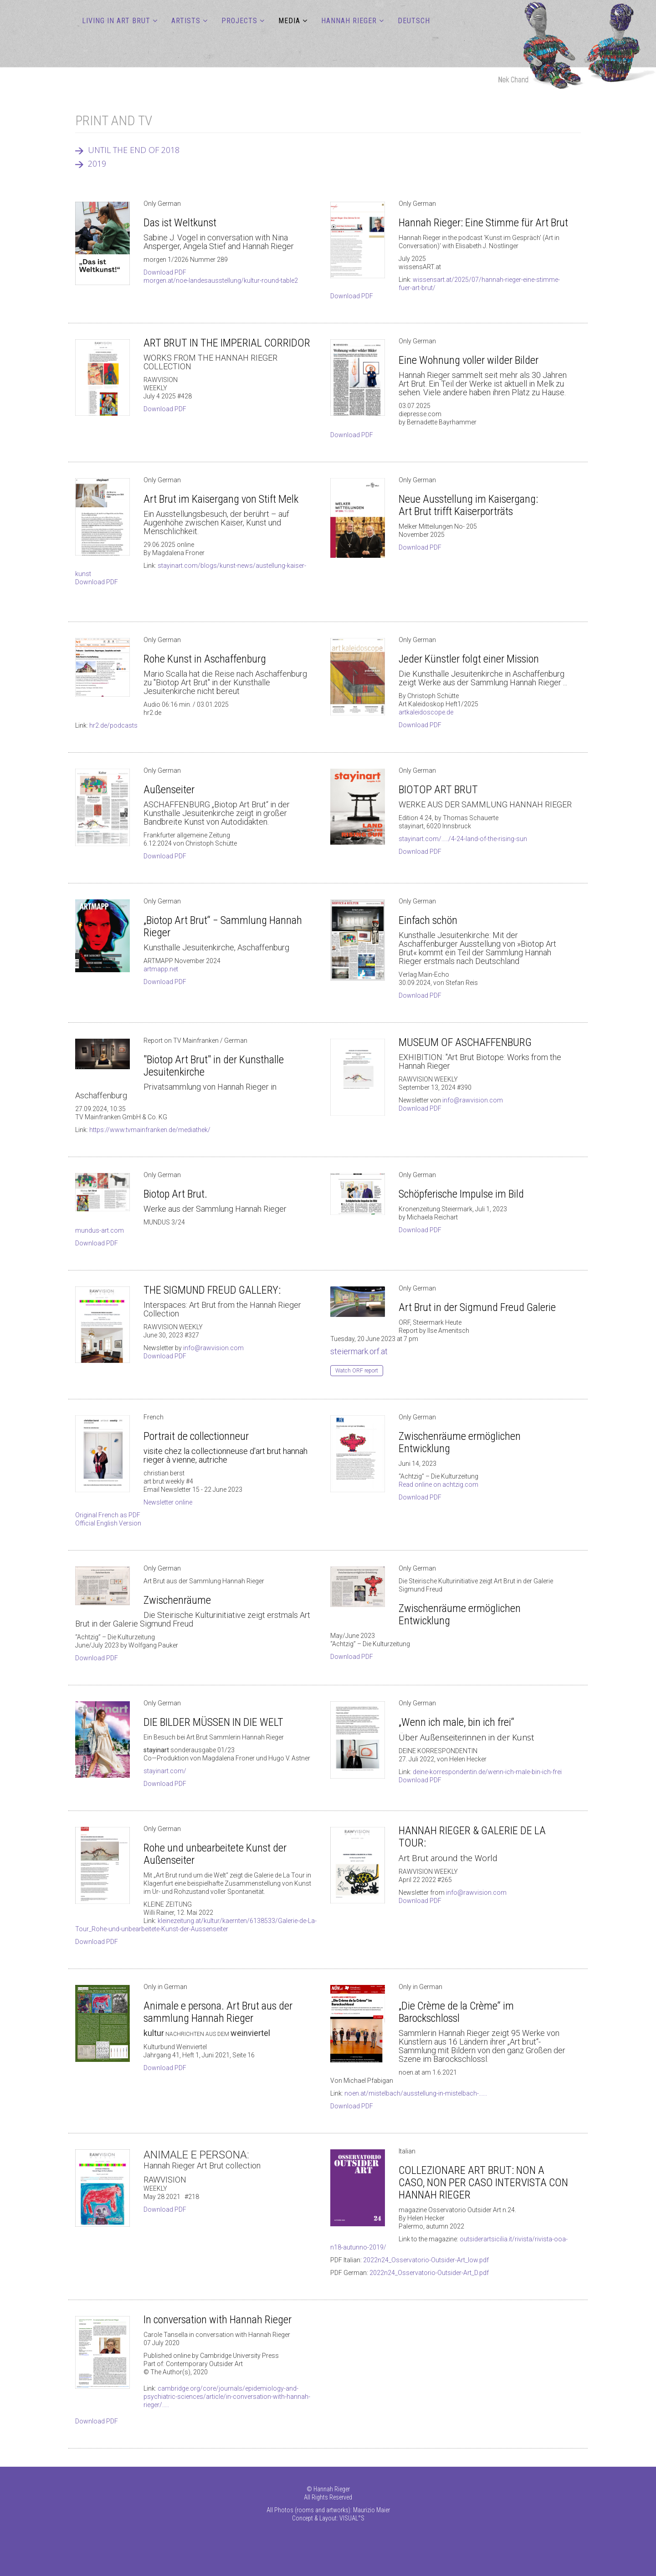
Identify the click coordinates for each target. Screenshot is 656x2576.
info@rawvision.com (472, 1100)
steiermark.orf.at (359, 1351)
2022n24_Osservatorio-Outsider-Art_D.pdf (429, 2272)
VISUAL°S (351, 2518)
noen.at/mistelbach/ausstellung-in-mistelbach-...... (415, 2093)
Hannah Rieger (349, 20)
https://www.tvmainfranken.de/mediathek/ (149, 1129)
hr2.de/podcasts (113, 725)
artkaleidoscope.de (426, 712)
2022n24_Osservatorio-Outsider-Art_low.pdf (426, 2260)
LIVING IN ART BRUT (116, 20)
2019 (97, 163)
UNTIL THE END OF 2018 (133, 149)
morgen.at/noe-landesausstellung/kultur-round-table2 (221, 280)
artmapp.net (161, 969)
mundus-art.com (99, 1230)
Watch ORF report (356, 1370)
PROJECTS (239, 20)
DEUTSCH (414, 20)
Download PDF (165, 272)
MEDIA (289, 20)
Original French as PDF (107, 1515)
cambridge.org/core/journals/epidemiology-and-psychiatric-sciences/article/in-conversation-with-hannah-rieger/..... (227, 2396)
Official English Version (108, 1523)
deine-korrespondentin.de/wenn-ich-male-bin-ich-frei (487, 1771)
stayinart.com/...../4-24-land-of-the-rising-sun (463, 838)
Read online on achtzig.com (438, 1484)
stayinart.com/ (165, 1771)
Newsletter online (168, 1502)
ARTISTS (185, 20)
